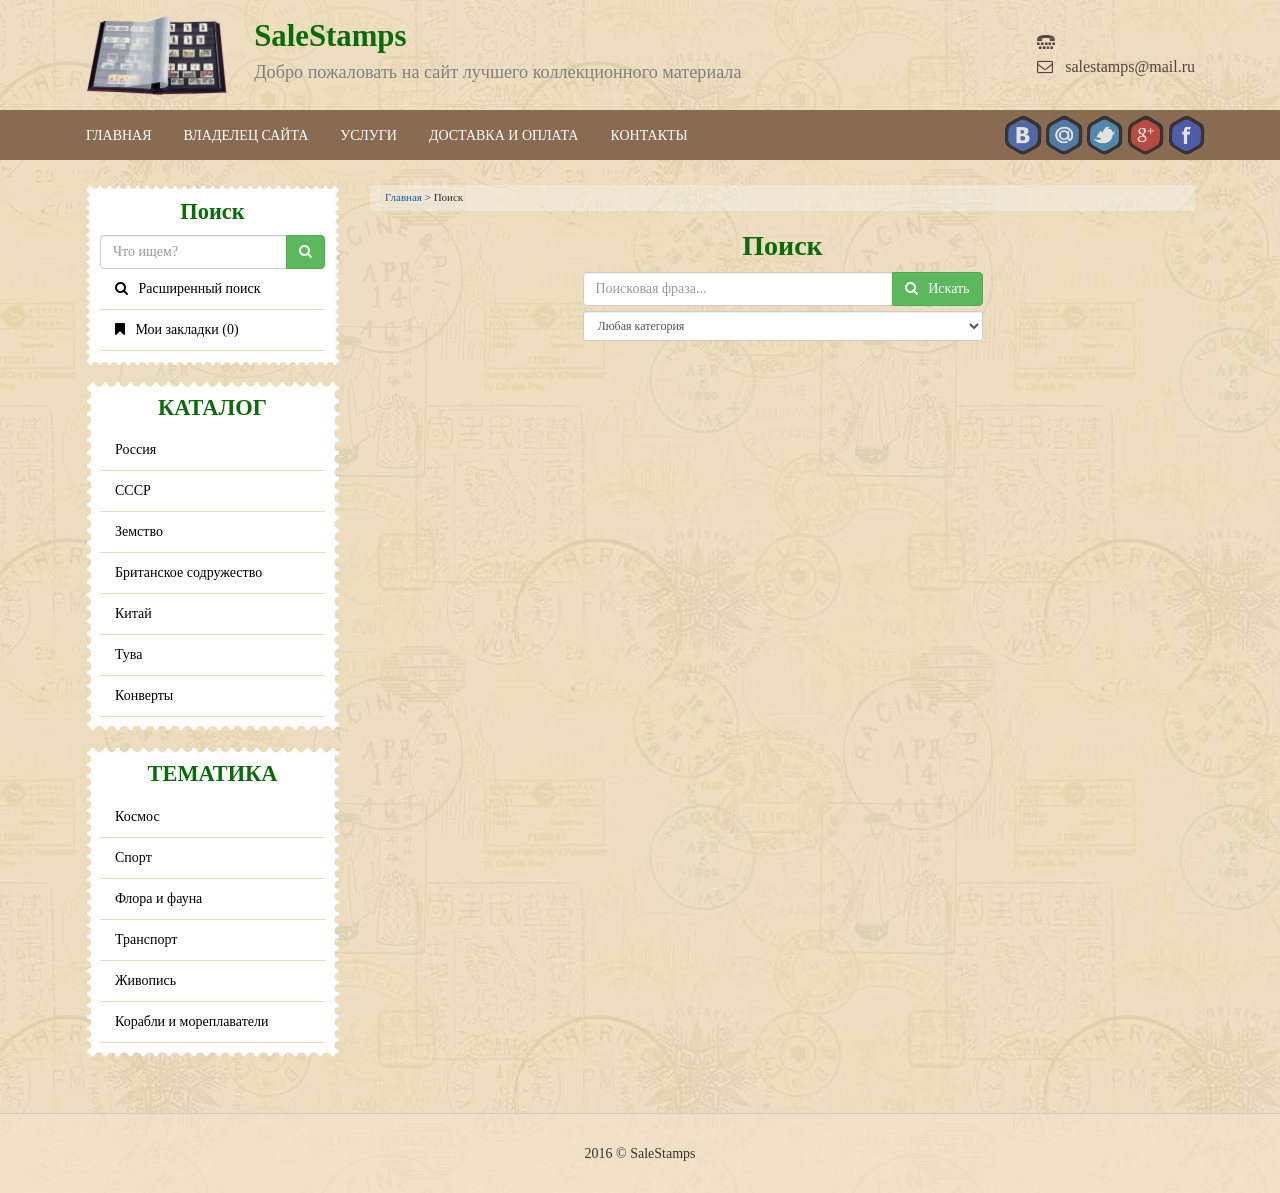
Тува (129, 654)
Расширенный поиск (188, 288)
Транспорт (146, 939)
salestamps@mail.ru (1116, 66)
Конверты (144, 695)
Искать (937, 288)
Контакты (648, 135)
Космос (137, 816)
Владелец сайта (246, 135)
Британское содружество (188, 572)
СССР (133, 490)
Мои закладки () (177, 329)
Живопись (145, 980)
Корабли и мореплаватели (191, 1021)
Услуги (368, 135)
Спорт (133, 857)
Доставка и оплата (504, 135)
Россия (135, 449)
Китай (133, 613)
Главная (119, 135)
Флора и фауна (158, 898)
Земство (139, 531)
